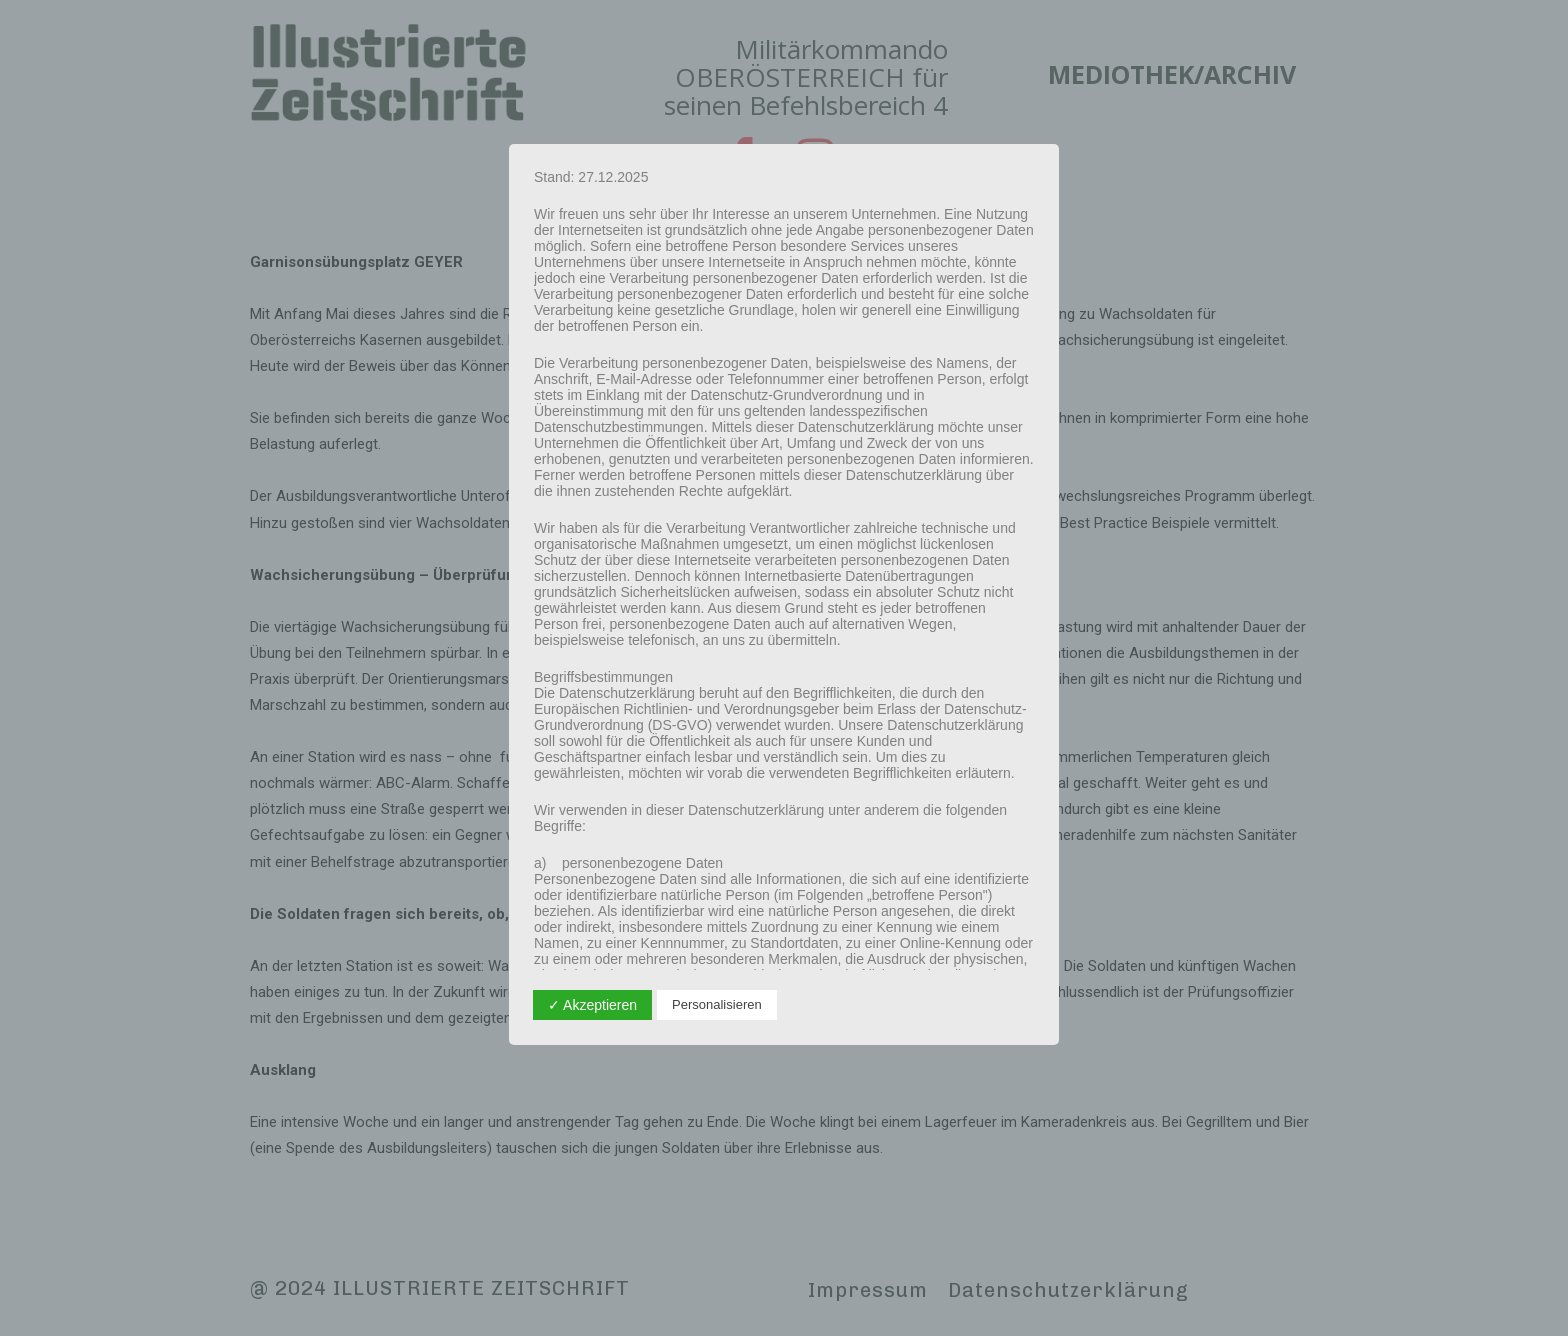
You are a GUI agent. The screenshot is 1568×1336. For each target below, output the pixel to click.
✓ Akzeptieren (592, 1005)
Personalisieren (717, 1004)
